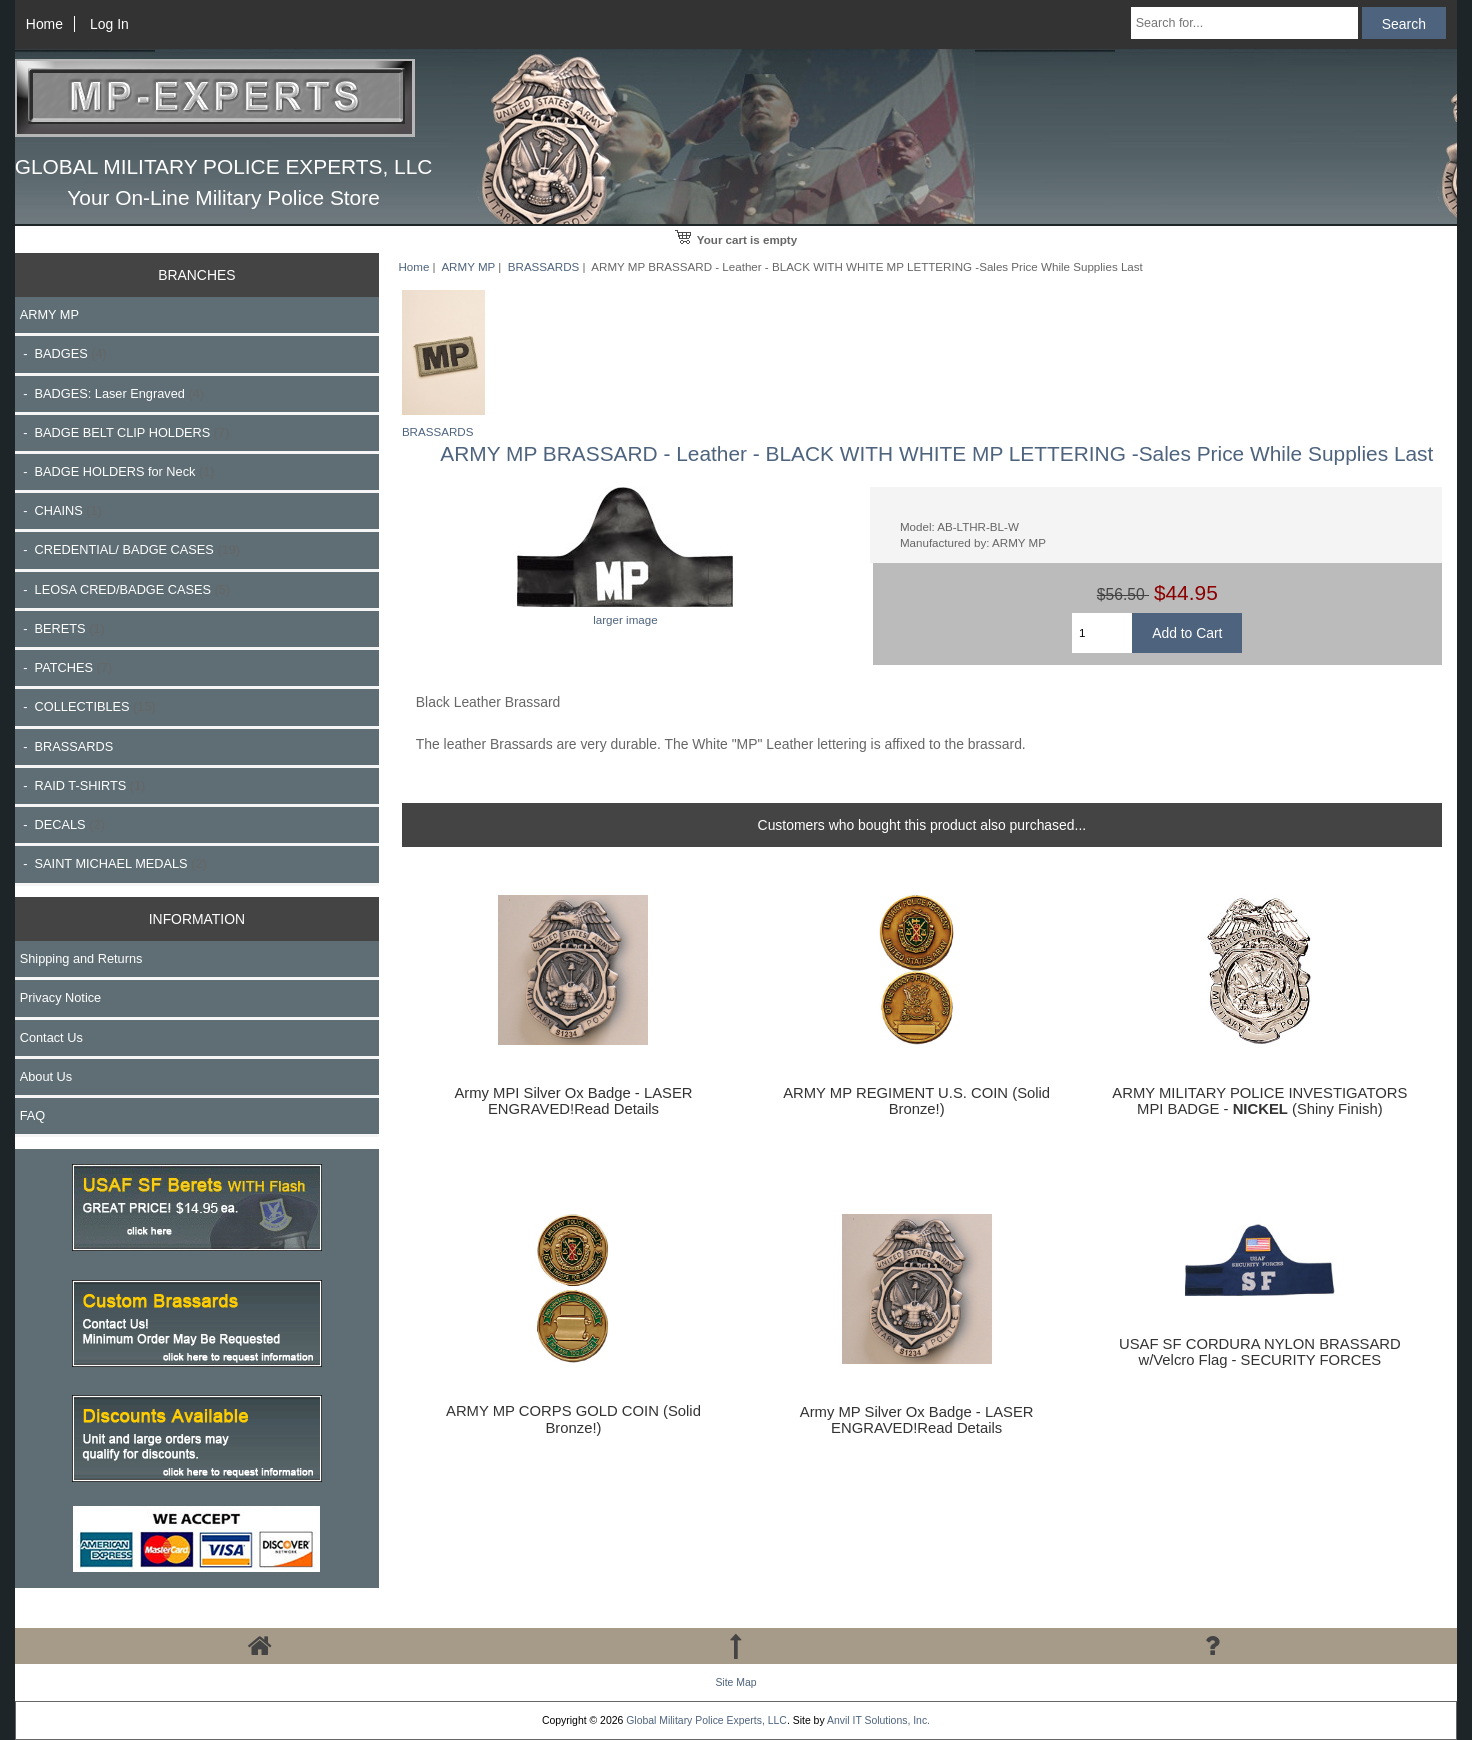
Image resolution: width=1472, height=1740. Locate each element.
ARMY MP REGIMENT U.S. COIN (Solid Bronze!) (916, 1101)
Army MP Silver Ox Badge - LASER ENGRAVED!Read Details (917, 1420)
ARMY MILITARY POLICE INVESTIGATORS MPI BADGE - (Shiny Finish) (1259, 1101)
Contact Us (51, 1037)
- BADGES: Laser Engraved (112, 393)
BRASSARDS (544, 266)
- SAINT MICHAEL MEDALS (113, 863)
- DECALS (62, 824)
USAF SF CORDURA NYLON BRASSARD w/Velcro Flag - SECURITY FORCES (1260, 1352)
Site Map (735, 1682)
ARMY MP (468, 266)
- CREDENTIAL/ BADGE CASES (130, 549)
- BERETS (62, 628)
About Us (46, 1076)
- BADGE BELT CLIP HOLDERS (125, 432)
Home (44, 24)
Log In (109, 24)
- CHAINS (61, 510)
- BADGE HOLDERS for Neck (117, 471)
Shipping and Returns (81, 958)
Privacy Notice (60, 997)
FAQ (33, 1115)
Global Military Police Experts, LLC (706, 1720)
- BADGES (63, 353)
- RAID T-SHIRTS (83, 785)
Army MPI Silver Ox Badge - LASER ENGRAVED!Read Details (573, 1101)
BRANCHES (196, 275)
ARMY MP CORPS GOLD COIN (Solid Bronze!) (573, 1419)
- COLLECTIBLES (88, 706)
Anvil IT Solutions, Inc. (878, 1720)
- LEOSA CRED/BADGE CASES (125, 589)
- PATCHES (66, 667)
